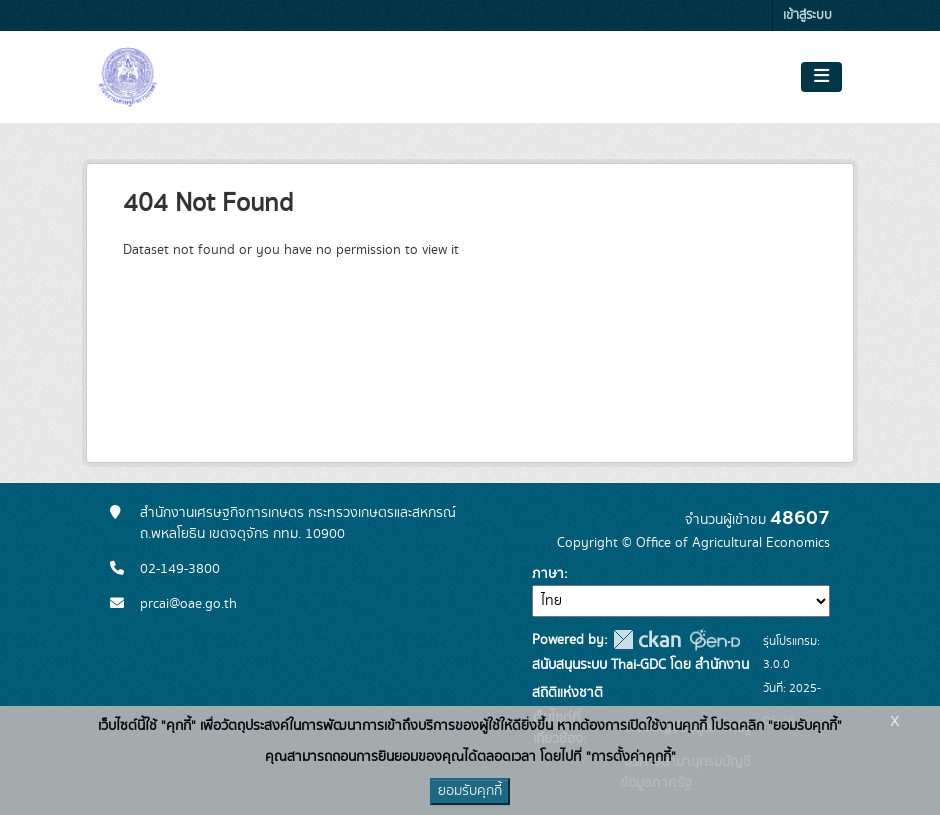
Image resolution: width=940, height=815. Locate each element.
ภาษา (548, 574)
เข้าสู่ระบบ (807, 15)
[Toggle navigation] (821, 77)
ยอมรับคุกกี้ (470, 791)
